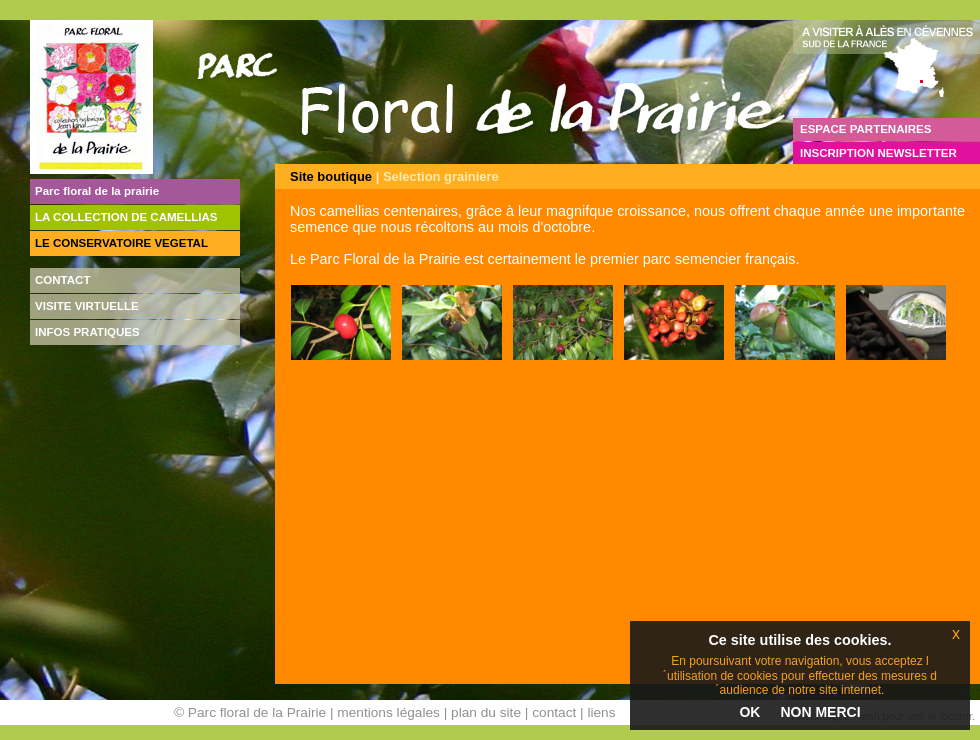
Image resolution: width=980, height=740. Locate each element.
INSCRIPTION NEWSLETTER (878, 153)
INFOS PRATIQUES (87, 332)
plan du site (486, 712)
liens (601, 712)
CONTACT (62, 280)
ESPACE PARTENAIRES (865, 129)
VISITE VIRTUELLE (87, 306)
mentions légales (388, 712)
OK (749, 712)
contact (554, 712)
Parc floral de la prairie (97, 191)
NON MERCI (820, 712)
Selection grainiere (441, 176)
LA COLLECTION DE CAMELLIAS (126, 217)
